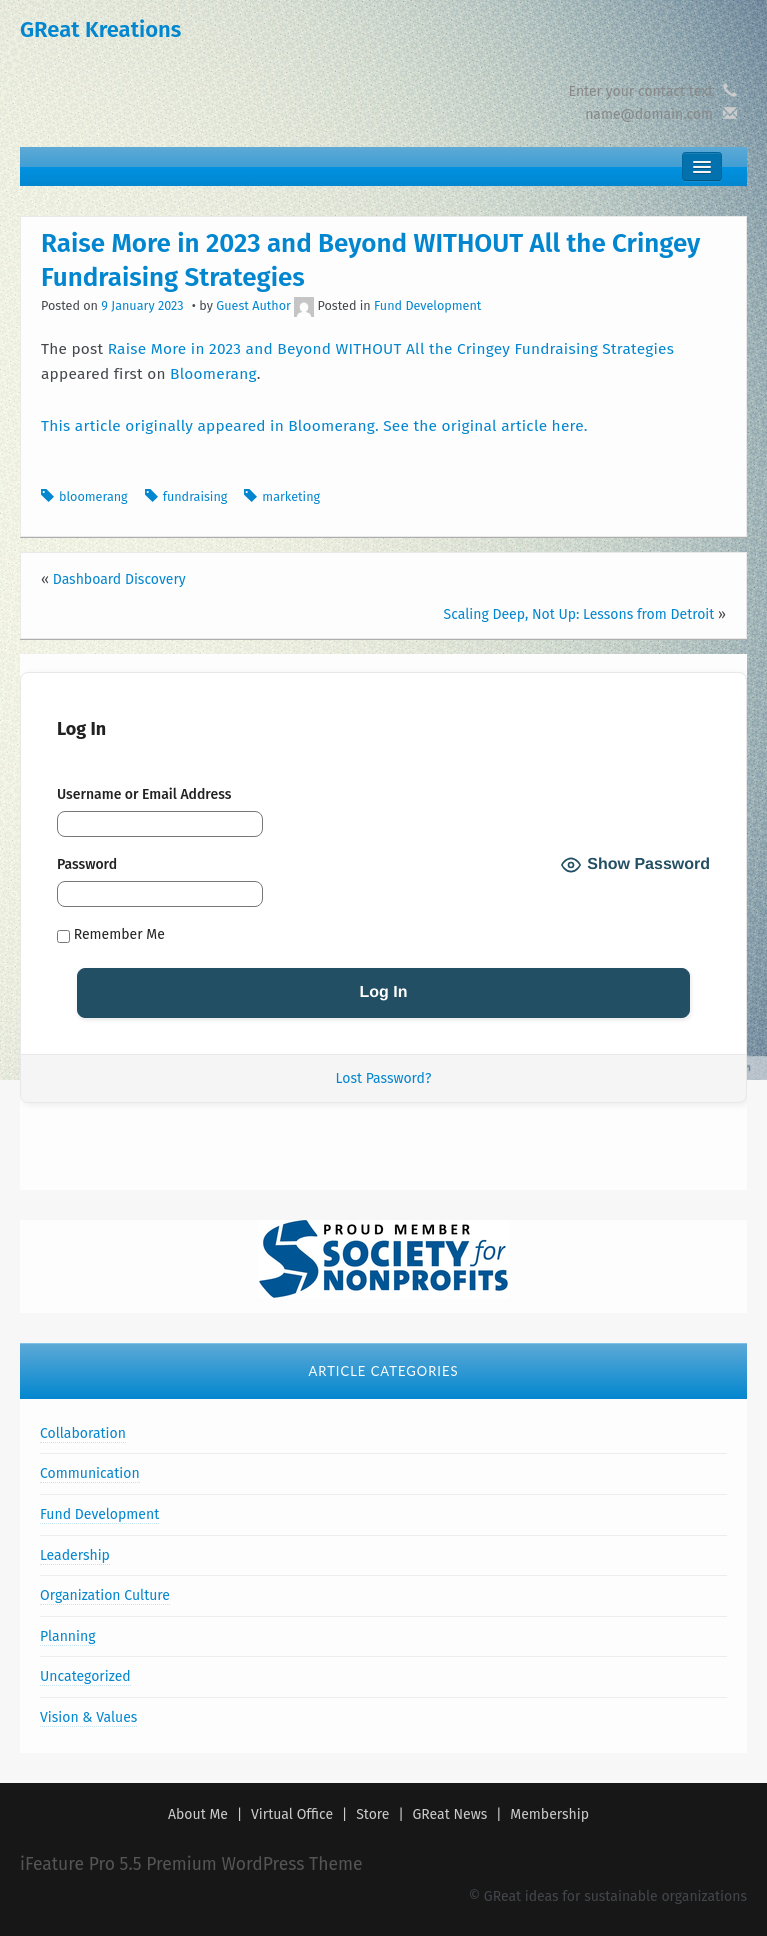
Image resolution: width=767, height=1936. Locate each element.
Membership (549, 1814)
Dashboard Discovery (119, 579)
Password (87, 864)
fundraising (195, 496)
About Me (198, 1814)
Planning (67, 1636)
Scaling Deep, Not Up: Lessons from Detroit (579, 614)
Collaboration (83, 1433)
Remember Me (111, 935)
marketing (291, 496)
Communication (90, 1473)
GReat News (450, 1814)
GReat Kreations (100, 29)
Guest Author (253, 305)
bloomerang (93, 496)
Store (372, 1814)
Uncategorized (85, 1676)
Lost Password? (384, 1078)
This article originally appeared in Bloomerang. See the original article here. (314, 426)
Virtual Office (292, 1814)
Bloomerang (213, 374)
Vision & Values (88, 1717)
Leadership (75, 1555)
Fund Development (427, 305)
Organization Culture (105, 1595)
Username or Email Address (144, 794)
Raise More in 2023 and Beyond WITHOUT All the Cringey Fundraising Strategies (391, 349)
